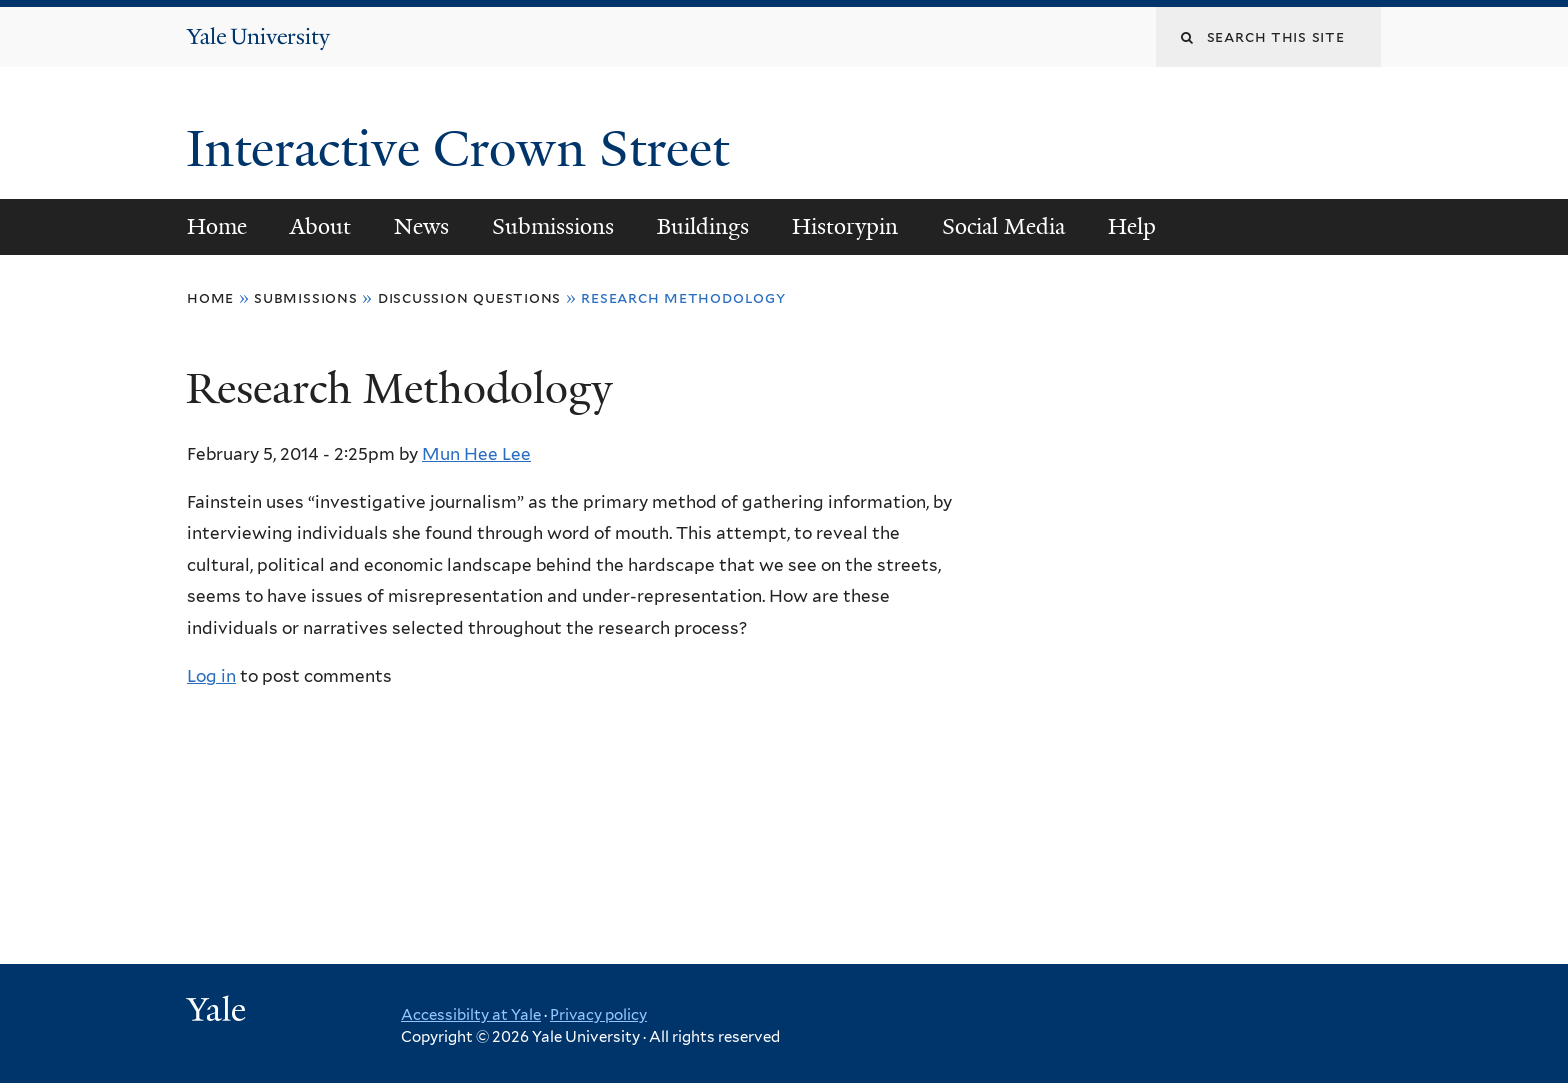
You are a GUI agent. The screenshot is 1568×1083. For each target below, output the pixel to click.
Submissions (553, 226)
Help (1132, 226)
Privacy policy (598, 1015)
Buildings (703, 226)
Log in (211, 676)
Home (217, 226)
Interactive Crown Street (464, 149)
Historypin (845, 226)
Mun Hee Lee (476, 454)
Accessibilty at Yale (471, 1015)
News (421, 226)
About (320, 226)
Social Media (1003, 226)
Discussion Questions (470, 297)
